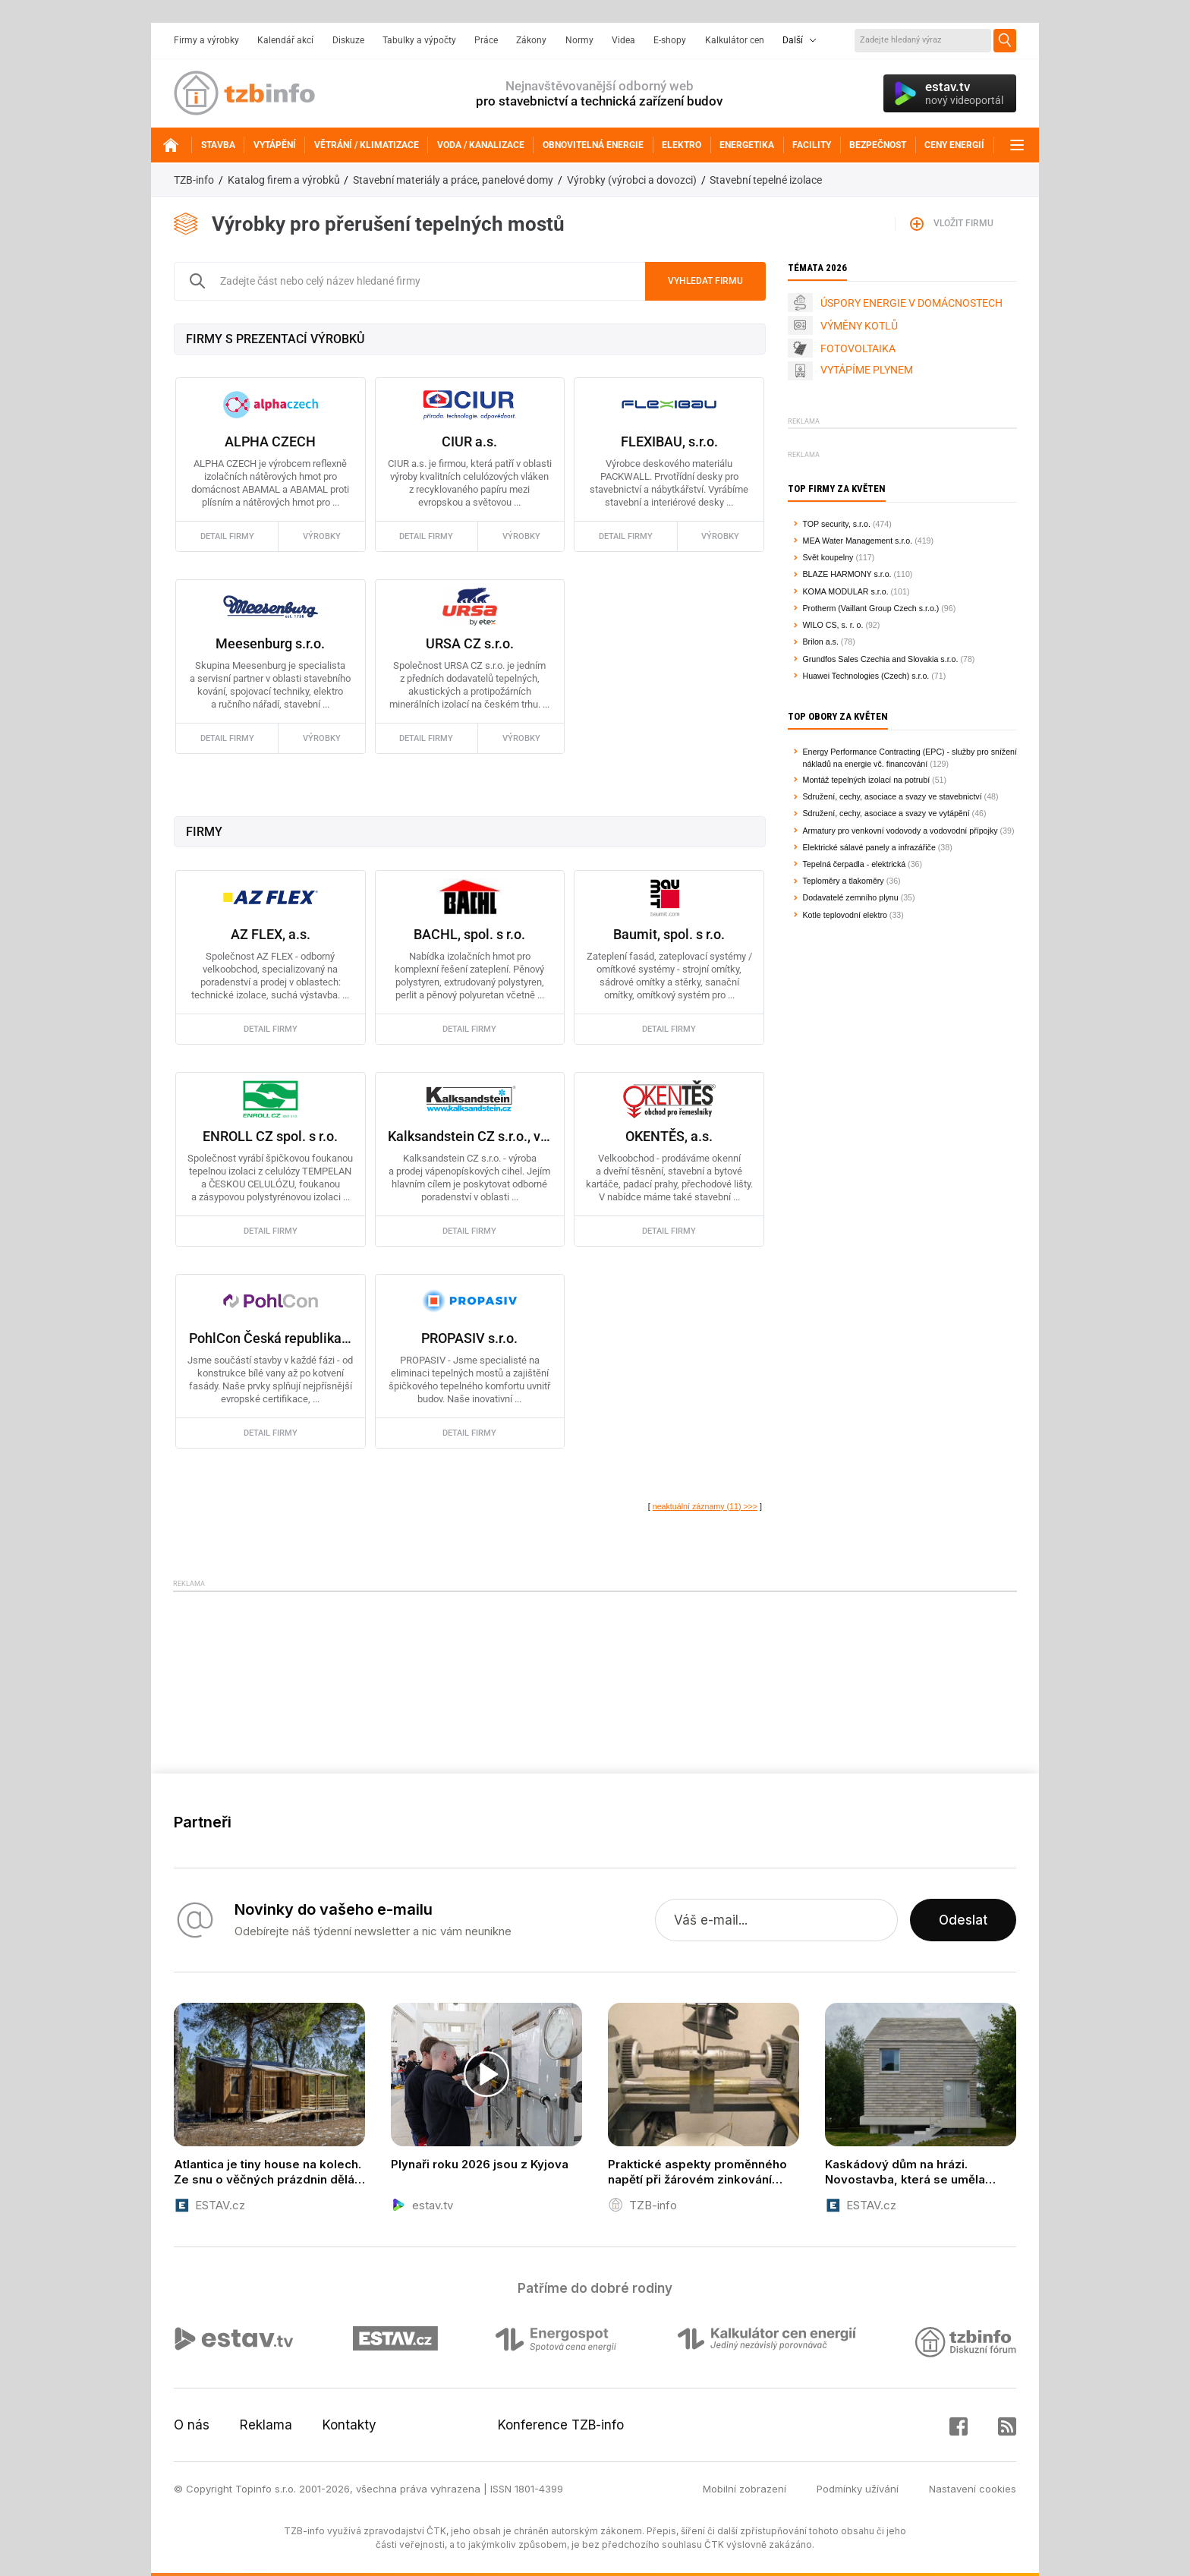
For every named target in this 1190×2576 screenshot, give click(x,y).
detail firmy (227, 536)
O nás (191, 2425)
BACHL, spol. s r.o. (469, 934)
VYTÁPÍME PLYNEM (866, 370)
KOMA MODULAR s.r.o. (846, 591)
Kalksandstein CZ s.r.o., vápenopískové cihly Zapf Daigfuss (469, 1136)
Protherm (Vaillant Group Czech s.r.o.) (871, 608)
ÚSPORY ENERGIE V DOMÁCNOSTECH (911, 303)
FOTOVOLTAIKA (858, 348)
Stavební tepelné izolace (766, 180)
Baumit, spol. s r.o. (669, 934)
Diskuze (348, 40)
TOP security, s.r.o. (836, 523)
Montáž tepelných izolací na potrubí (866, 779)
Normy (579, 40)
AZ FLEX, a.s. (270, 934)
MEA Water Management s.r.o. (858, 540)
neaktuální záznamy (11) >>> (705, 1506)
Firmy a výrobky (206, 40)
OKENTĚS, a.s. (669, 1136)
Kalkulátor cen (734, 40)
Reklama (266, 2425)
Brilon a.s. (821, 641)
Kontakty (349, 2425)
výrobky (322, 536)
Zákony (531, 40)
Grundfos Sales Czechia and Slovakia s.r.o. (881, 659)
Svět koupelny (828, 557)
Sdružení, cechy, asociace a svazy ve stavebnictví (892, 796)
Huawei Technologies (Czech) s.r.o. (866, 675)
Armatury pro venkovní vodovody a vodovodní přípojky (900, 830)
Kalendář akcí (285, 40)
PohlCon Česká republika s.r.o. (270, 1338)
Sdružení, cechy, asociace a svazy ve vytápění (886, 813)
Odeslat (963, 1920)
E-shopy (669, 40)
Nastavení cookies (972, 2489)
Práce (486, 40)
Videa (623, 40)
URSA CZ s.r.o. (470, 643)
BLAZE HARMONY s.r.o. (847, 574)
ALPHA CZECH (270, 441)
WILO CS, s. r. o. (833, 624)
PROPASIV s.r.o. (469, 1338)
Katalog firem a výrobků (284, 180)
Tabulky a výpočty (419, 40)
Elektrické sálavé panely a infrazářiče (869, 847)
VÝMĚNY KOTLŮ (859, 326)
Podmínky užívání (858, 2489)
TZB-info (194, 180)
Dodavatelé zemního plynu (851, 897)
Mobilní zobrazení (744, 2489)
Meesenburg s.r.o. (270, 643)
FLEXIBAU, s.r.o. (669, 441)
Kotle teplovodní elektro (845, 914)
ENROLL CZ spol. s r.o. (270, 1136)
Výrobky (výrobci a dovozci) (632, 180)
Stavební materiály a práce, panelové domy (453, 180)
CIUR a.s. (469, 441)
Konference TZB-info (561, 2425)
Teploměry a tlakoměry (843, 880)
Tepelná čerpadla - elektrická (854, 864)
